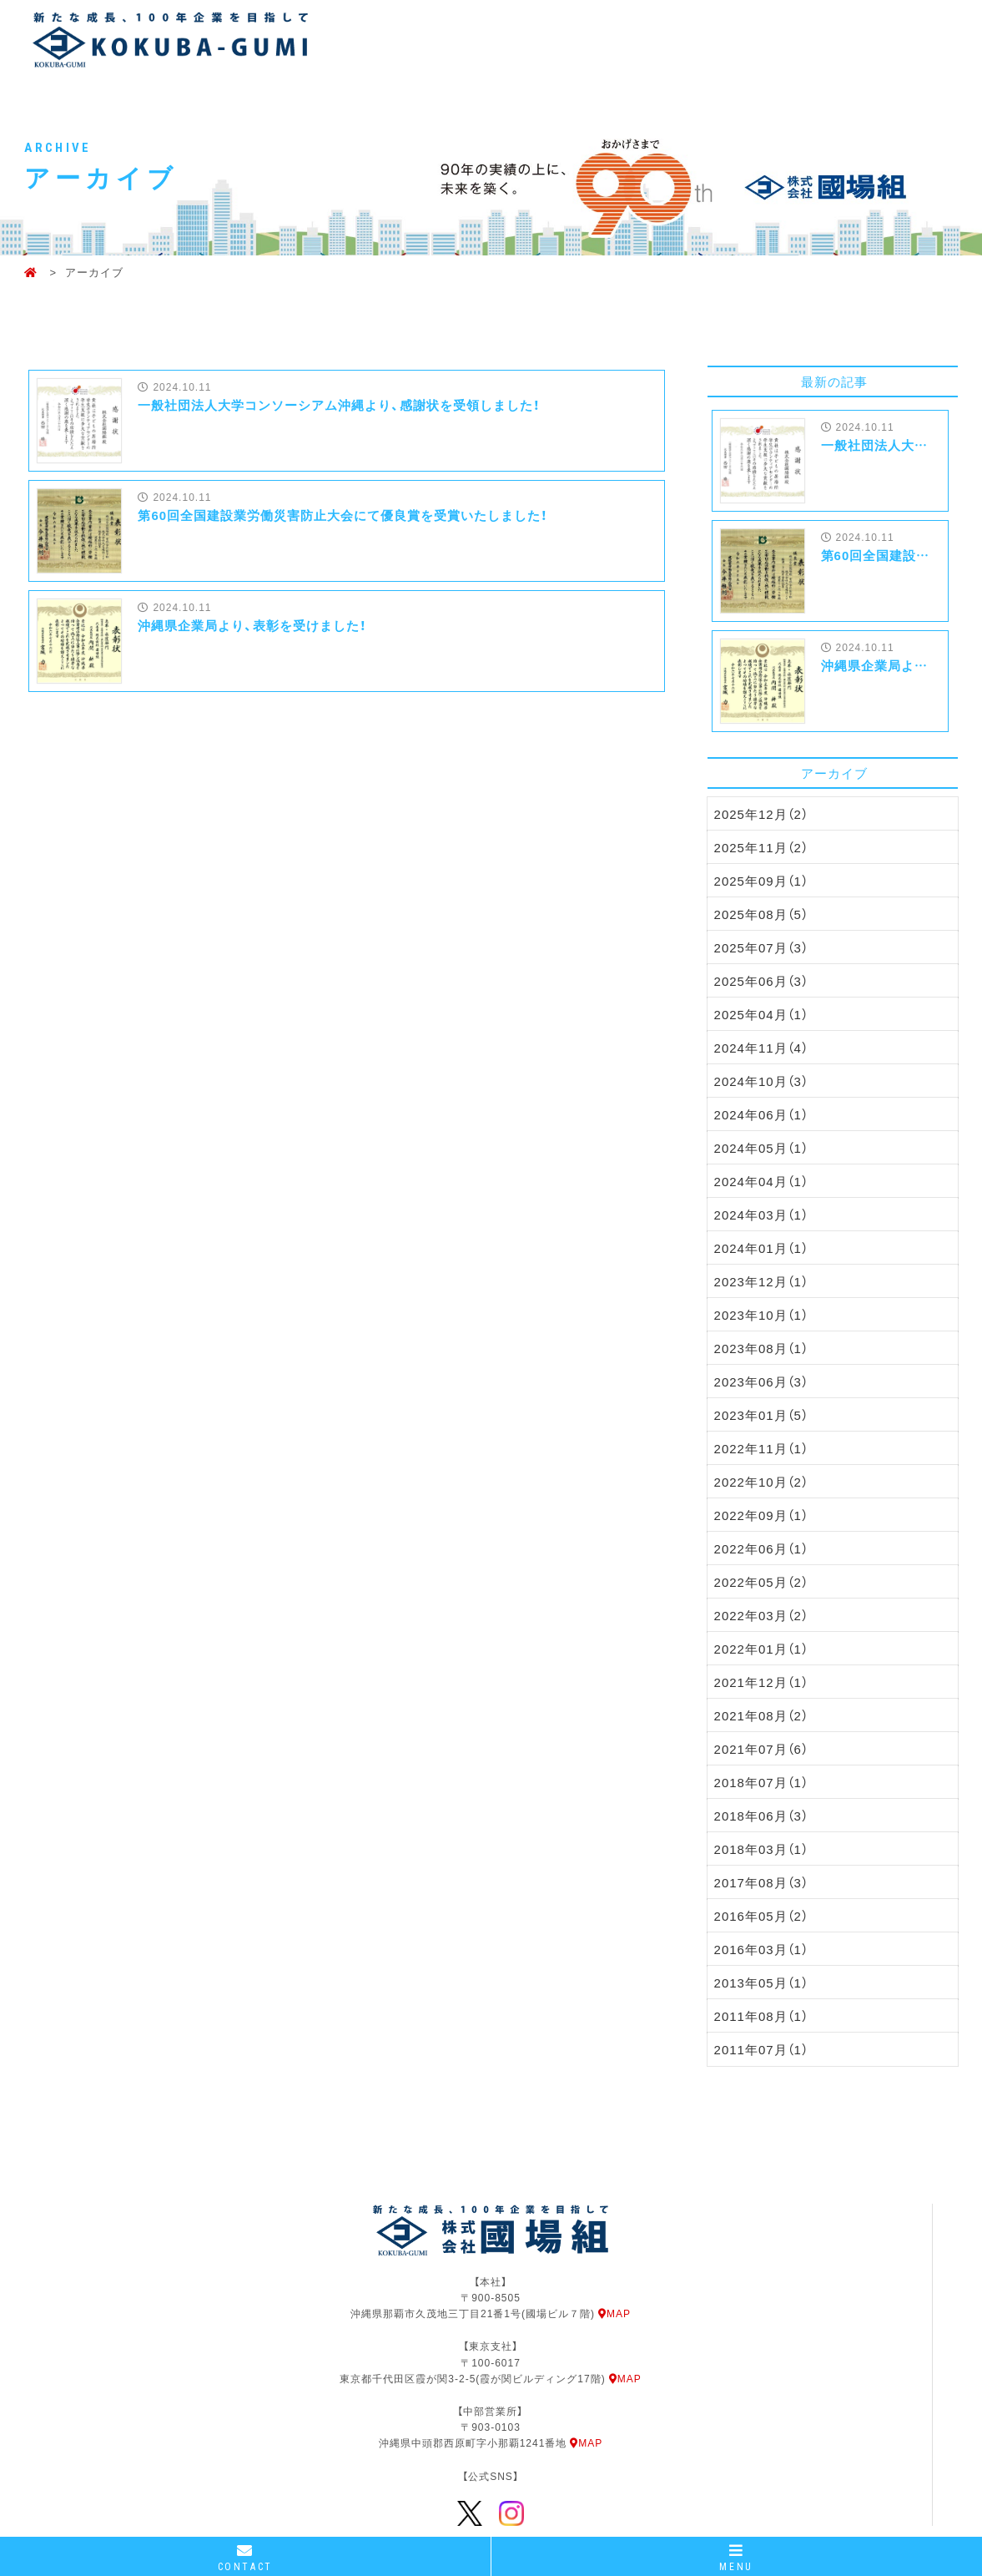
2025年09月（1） (761, 880)
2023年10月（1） (761, 1315)
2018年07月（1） (761, 1782)
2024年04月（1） (761, 1181)
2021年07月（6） (761, 1749)
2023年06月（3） (761, 1381)
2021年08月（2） (761, 1715)
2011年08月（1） (761, 2016)
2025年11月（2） (761, 847)
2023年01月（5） (761, 1415)
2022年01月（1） (761, 1648)
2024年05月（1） (761, 1148)
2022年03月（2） (761, 1615)
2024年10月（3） (761, 1081)
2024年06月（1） (761, 1114)
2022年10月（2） (761, 1481)
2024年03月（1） (761, 1214)
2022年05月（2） (761, 1582)
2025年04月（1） (761, 1014)
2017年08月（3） (761, 1882)
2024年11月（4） (761, 1047)
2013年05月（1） (761, 1982)
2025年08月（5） (761, 914)
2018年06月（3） (761, 1815)
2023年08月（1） (761, 1348)
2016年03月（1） (761, 1949)
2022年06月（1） (761, 1548)
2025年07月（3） (761, 947)
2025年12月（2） (761, 814)
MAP (614, 2313)
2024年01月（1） (761, 1248)
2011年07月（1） (761, 2049)
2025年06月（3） (761, 981)
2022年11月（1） (761, 1448)
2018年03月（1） (761, 1849)
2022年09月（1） (761, 1515)
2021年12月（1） (761, 1682)
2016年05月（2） (761, 1916)
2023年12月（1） (761, 1281)
